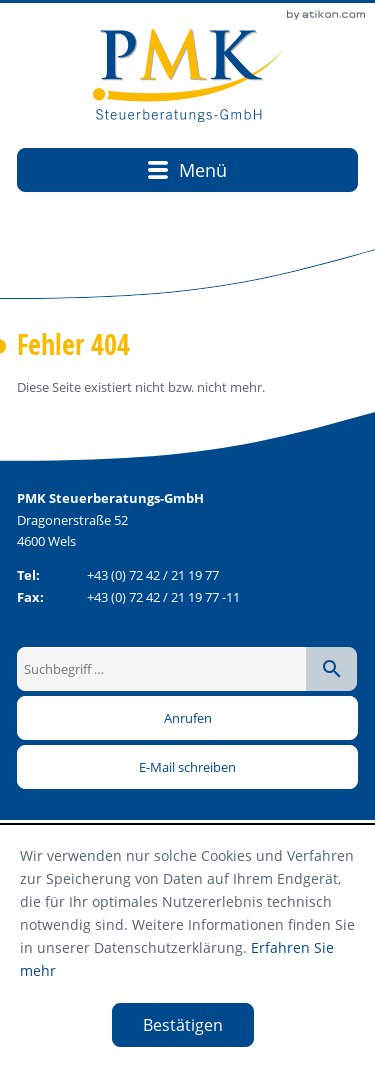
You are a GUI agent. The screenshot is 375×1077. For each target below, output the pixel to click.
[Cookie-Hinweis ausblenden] (183, 1025)
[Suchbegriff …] (162, 669)
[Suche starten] (331, 669)
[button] (188, 718)
